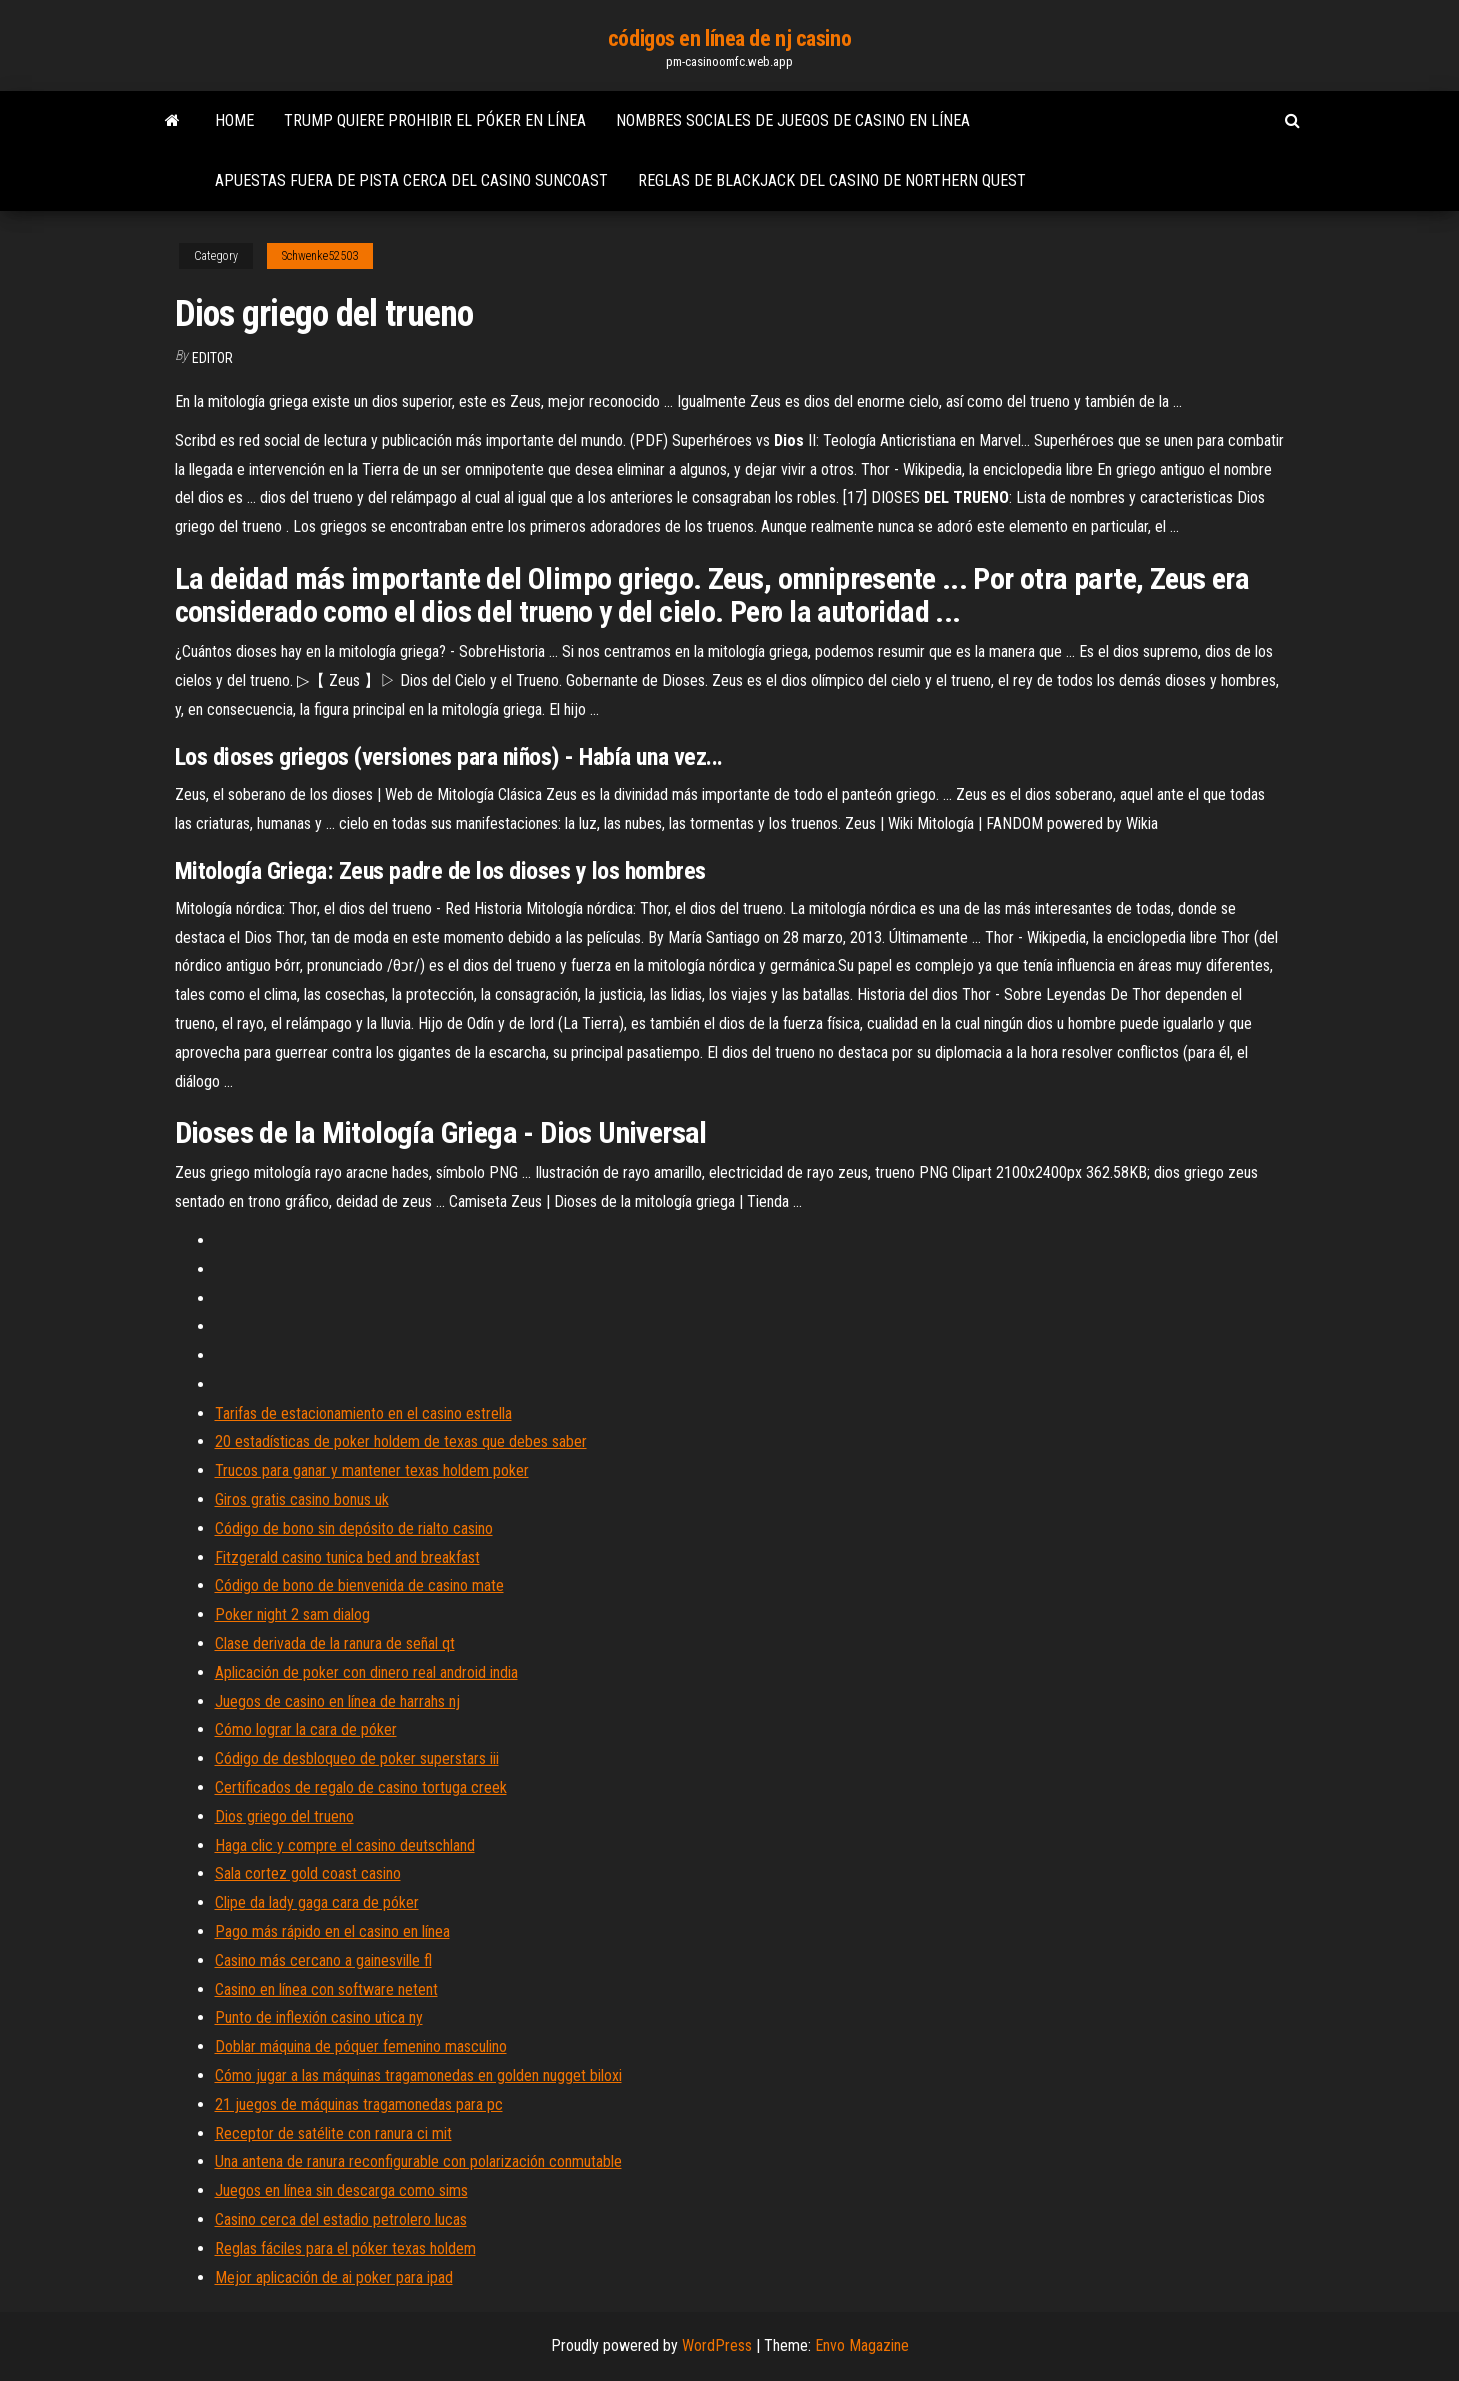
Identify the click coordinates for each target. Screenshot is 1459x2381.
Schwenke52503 (320, 256)
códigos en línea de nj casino (729, 38)
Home (234, 120)
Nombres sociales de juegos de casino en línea (793, 120)
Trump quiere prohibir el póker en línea (435, 120)
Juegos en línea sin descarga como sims (341, 2190)
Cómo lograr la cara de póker (306, 1729)
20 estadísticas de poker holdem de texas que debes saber (401, 1441)
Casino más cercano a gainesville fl (323, 1960)
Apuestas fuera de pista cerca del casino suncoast (411, 180)
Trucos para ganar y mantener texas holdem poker (372, 1470)
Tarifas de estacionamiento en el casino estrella (363, 1413)
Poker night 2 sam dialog (292, 1614)
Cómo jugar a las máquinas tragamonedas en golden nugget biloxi (418, 2075)
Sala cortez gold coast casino (308, 1873)
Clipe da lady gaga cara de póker (317, 1902)
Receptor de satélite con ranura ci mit (333, 2133)
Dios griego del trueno (284, 1816)
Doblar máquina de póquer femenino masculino (361, 2046)
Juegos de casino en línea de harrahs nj (337, 1701)
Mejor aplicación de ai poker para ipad (334, 2277)
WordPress (717, 2345)
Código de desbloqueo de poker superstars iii (357, 1758)
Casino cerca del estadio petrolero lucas (341, 2219)
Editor (212, 358)
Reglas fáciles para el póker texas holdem (345, 2248)
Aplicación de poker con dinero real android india (366, 1672)
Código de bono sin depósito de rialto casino (354, 1528)
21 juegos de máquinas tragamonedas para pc (359, 2104)
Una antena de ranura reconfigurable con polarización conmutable (418, 2161)
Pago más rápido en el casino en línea (332, 1931)
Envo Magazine (862, 2345)
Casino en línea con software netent (326, 1989)
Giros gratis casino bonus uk (302, 1499)
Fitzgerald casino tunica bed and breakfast (347, 1557)
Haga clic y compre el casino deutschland (345, 1845)
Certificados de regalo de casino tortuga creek (361, 1787)
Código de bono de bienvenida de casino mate (359, 1585)
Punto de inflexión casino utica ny (319, 2017)
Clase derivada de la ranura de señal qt (335, 1643)
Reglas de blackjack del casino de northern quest (832, 180)
